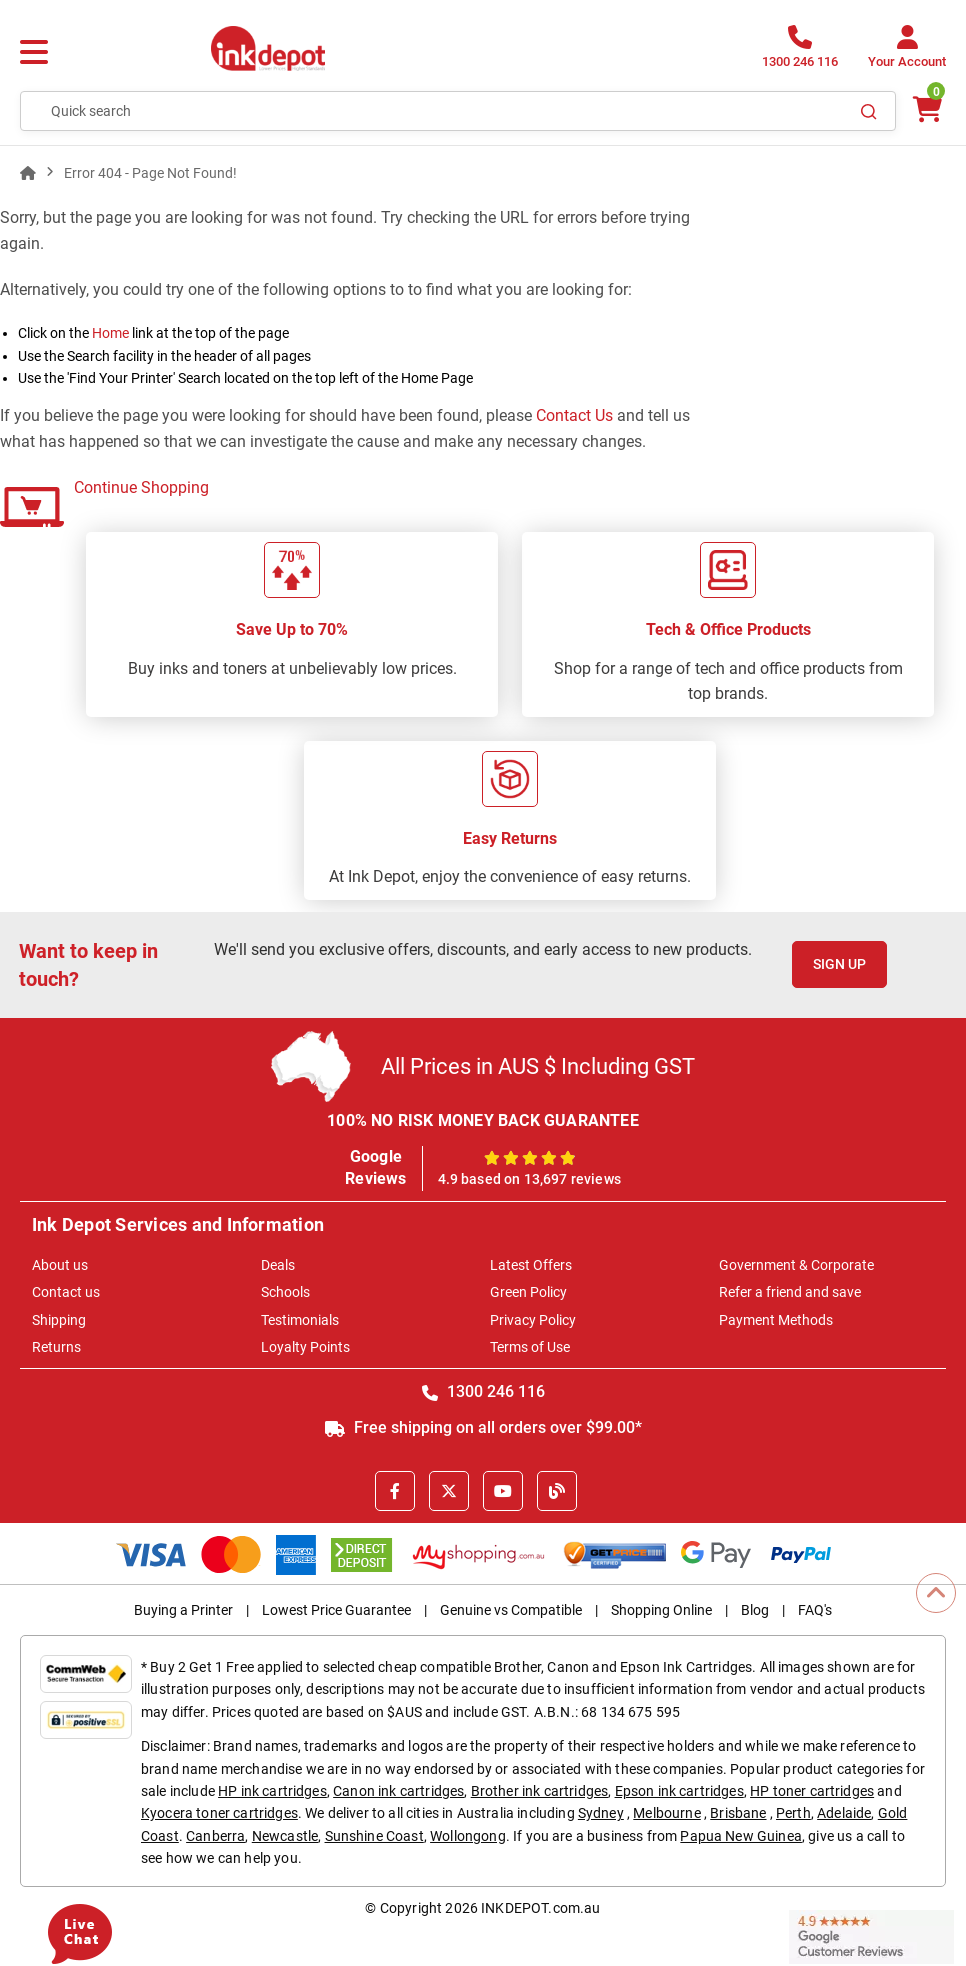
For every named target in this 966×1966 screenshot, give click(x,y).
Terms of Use (530, 1347)
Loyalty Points (305, 1347)
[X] (449, 1491)
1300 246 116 (483, 1391)
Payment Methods (776, 1320)
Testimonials (300, 1320)
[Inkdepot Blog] (557, 1491)
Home (110, 333)
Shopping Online (661, 1610)
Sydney (601, 1813)
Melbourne (666, 1813)
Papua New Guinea (741, 1836)
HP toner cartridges (812, 1791)
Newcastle (285, 1836)
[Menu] (34, 53)
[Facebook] (395, 1491)
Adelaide (844, 1813)
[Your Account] (907, 52)
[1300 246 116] (800, 52)
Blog (755, 1610)
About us (60, 1265)
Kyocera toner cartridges (219, 1813)
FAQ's (815, 1610)
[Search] (869, 111)
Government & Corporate (796, 1265)
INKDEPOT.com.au (540, 1908)
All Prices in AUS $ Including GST (538, 1066)
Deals (278, 1265)
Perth (793, 1813)
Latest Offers (531, 1265)
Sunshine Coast (374, 1836)
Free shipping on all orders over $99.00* (483, 1427)
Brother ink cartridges (540, 1791)
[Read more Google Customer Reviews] (871, 1935)
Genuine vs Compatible (511, 1610)
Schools (285, 1292)
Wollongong (468, 1836)
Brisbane (738, 1813)
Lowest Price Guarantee (336, 1610)
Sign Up (839, 964)
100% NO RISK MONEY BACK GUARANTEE (483, 1120)
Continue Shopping (141, 487)
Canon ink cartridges (398, 1791)
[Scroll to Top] (936, 1593)
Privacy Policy (533, 1320)
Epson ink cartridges (679, 1791)
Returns (56, 1347)
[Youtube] (503, 1491)
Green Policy (528, 1292)
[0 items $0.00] (926, 109)
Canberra (215, 1836)
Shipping (59, 1320)
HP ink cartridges (272, 1791)
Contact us (66, 1292)
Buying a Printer (183, 1610)
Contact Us (574, 415)
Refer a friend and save (790, 1292)
